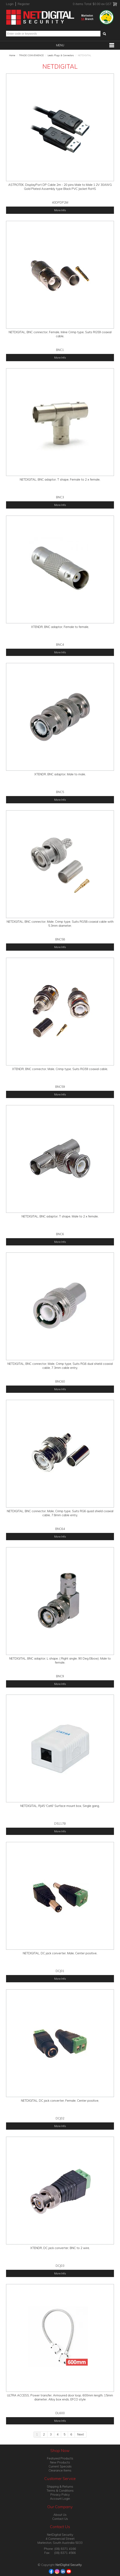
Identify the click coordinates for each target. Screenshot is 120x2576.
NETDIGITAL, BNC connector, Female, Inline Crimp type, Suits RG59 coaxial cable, (60, 334)
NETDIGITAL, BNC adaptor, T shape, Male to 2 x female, (60, 1216)
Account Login (60, 2499)
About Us (60, 2515)
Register (24, 4)
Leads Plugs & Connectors (61, 55)
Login (10, 4)
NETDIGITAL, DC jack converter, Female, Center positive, (60, 2100)
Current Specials (60, 2466)
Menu (60, 45)
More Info (60, 210)
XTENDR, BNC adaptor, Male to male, (60, 774)
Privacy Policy (60, 2494)
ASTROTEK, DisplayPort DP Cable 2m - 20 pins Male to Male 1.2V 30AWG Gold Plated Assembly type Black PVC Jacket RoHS (60, 187)
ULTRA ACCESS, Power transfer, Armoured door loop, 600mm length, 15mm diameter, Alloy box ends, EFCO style (60, 2397)
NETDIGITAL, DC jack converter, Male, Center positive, (60, 1953)
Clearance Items (60, 2470)
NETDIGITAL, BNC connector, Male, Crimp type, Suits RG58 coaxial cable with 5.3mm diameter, (60, 924)
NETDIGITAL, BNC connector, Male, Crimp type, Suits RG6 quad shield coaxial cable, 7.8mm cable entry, (60, 1513)
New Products (60, 2462)
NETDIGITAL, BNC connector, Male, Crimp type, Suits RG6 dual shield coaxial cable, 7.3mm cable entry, (60, 1366)
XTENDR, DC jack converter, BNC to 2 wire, (60, 2248)
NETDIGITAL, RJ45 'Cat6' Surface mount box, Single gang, (60, 1806)
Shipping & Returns (60, 2486)
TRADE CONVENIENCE (31, 55)
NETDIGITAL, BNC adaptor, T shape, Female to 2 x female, (60, 479)
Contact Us (60, 2519)
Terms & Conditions (60, 2490)
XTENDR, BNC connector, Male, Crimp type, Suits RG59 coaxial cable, (60, 1069)
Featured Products (60, 2458)
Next (80, 2434)
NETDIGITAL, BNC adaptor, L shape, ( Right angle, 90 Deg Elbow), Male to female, (60, 1660)
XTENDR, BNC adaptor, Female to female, (60, 627)
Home (12, 55)
